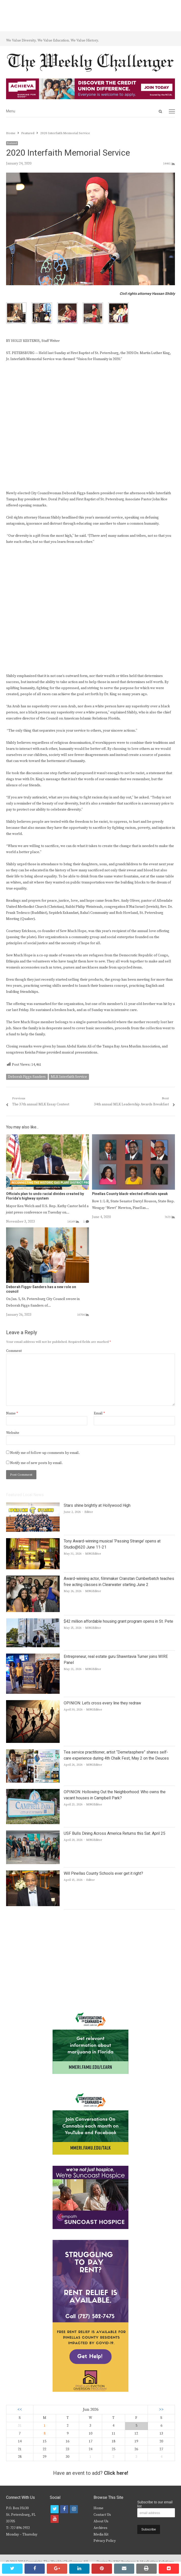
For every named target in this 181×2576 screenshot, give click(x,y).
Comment (14, 1351)
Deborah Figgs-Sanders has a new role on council (41, 1289)
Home (98, 2508)
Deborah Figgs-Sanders (27, 1077)
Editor (88, 1512)
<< (19, 2409)
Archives (100, 2528)
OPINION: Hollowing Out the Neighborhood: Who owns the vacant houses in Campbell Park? (115, 1795)
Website (12, 1433)
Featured (12, 143)
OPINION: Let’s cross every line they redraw (102, 1703)
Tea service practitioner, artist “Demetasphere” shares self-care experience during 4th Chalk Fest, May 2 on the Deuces (116, 1755)
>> (161, 2409)
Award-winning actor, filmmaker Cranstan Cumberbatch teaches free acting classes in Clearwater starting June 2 (119, 1582)
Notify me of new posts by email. (36, 1463)
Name (12, 1413)
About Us (101, 2521)
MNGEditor (93, 1554)
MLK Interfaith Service (69, 1077)
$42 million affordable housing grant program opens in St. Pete (118, 1621)
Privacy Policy (105, 2541)
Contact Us (102, 2514)
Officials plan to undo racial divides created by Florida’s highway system (45, 1196)
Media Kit (101, 2534)
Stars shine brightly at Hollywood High (97, 1505)
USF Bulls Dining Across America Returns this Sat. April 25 (114, 1833)
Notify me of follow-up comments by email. (45, 1453)
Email (99, 1413)
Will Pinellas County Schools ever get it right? (103, 1873)
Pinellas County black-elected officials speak (130, 1194)
